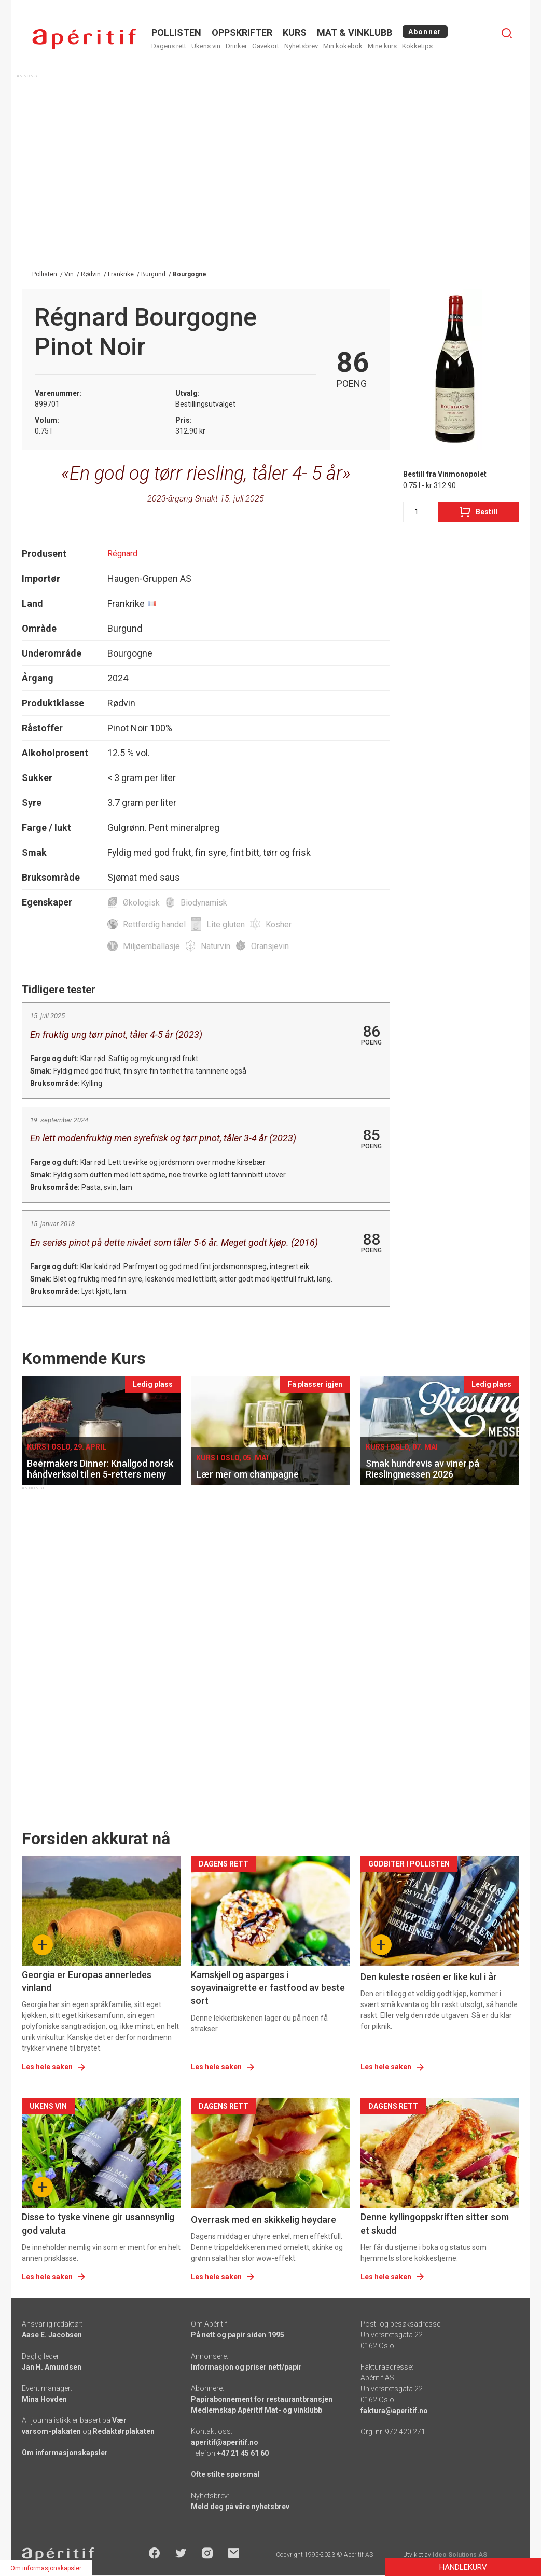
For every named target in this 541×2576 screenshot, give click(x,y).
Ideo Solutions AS (460, 2554)
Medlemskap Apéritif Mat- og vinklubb (256, 2410)
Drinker (236, 46)
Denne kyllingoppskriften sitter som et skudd (434, 2223)
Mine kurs (382, 46)
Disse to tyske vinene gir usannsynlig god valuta (98, 2223)
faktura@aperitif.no (394, 2410)
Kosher (279, 924)
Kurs (295, 32)
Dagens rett (168, 46)
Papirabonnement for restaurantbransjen (261, 2399)
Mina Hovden (44, 2399)
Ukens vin (205, 46)
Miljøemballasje (151, 946)
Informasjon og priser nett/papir (246, 2367)
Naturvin (215, 946)
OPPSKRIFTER (242, 32)
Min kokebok (343, 46)
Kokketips (417, 46)
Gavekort (265, 46)
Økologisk (141, 903)
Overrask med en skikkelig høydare (263, 2219)
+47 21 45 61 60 (243, 2453)
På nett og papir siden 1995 (237, 2335)
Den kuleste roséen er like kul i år (428, 1976)
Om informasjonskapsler (65, 2452)
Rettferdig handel (154, 924)
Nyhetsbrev (301, 46)
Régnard (122, 554)
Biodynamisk (204, 903)
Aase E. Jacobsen (52, 2335)
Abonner (425, 31)
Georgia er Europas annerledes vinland (86, 1981)
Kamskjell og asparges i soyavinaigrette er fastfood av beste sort (268, 1987)
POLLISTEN (176, 32)
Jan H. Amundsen (51, 2367)
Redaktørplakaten (124, 2431)
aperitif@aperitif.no (224, 2442)
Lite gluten (225, 924)
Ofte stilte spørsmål (225, 2474)
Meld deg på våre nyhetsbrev (240, 2506)
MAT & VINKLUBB (354, 32)
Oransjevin (270, 946)
